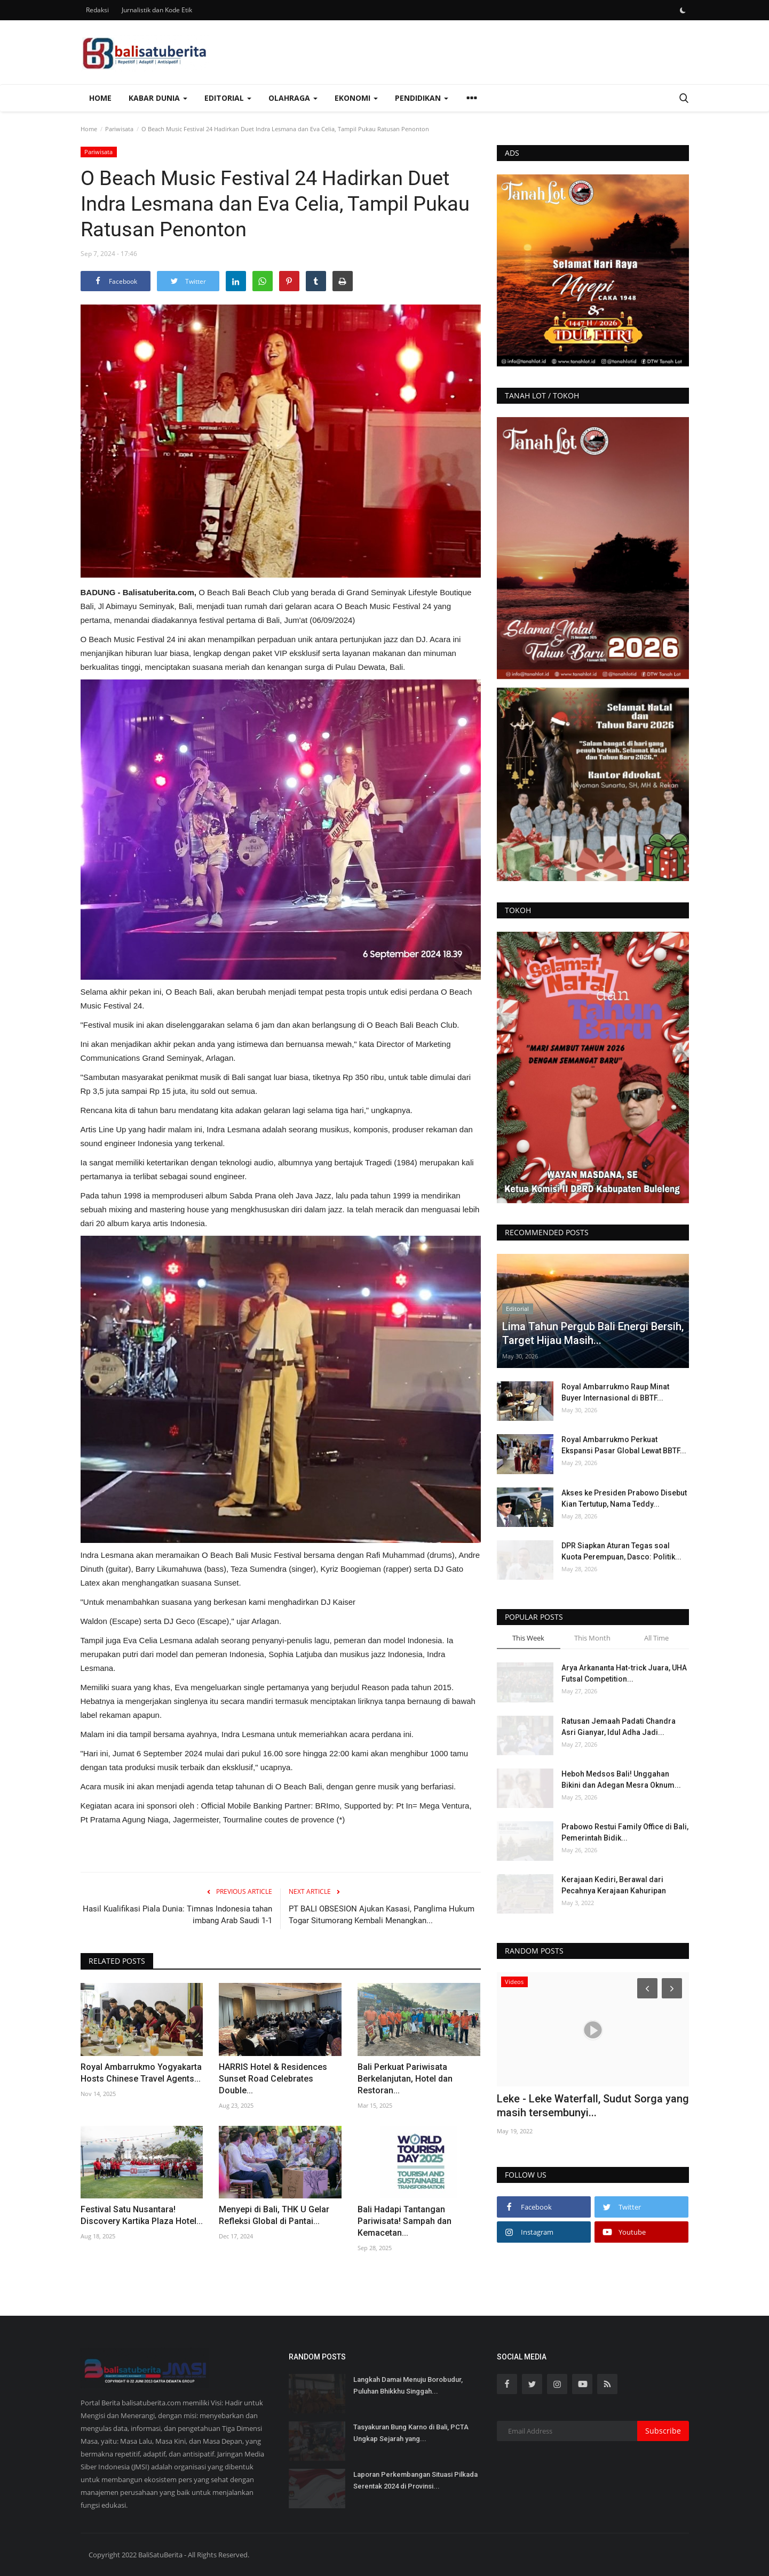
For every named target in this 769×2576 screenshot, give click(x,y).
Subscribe (663, 2431)
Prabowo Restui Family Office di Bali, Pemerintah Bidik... (624, 1832)
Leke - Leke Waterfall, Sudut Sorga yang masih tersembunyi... (593, 2105)
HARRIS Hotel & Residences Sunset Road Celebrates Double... (273, 2078)
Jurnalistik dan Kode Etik (157, 9)
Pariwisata (119, 129)
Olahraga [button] (293, 98)
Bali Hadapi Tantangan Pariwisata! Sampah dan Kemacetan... (404, 2221)
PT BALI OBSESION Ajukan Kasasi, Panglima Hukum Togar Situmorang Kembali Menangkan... (381, 1914)
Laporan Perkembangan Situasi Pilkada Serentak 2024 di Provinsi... (415, 2480)
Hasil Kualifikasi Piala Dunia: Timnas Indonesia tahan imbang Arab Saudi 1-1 (177, 1914)
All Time (656, 1638)
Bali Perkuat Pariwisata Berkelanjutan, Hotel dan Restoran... (405, 2078)
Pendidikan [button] (421, 98)
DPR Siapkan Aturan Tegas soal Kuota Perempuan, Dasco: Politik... (621, 1551)
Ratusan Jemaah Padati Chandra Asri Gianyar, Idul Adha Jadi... (618, 1727)
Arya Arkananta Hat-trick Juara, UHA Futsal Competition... (624, 1673)
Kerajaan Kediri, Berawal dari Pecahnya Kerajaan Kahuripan (613, 1885)
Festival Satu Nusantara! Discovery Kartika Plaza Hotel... (142, 2215)
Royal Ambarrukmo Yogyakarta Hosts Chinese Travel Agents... (141, 2073)
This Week (528, 1638)
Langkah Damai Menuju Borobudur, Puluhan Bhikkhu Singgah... (408, 2385)
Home (100, 98)
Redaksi (97, 9)
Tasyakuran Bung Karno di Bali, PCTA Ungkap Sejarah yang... (411, 2433)
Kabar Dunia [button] (158, 98)
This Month (592, 1638)
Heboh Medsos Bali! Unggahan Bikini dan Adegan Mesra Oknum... (621, 1779)
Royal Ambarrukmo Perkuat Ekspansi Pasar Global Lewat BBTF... (623, 1445)
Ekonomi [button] (356, 98)
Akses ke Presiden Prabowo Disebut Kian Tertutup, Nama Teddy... (624, 1498)
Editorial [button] (227, 98)
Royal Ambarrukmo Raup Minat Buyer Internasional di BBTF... (615, 1392)
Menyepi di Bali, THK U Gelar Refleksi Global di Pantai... (274, 2215)
